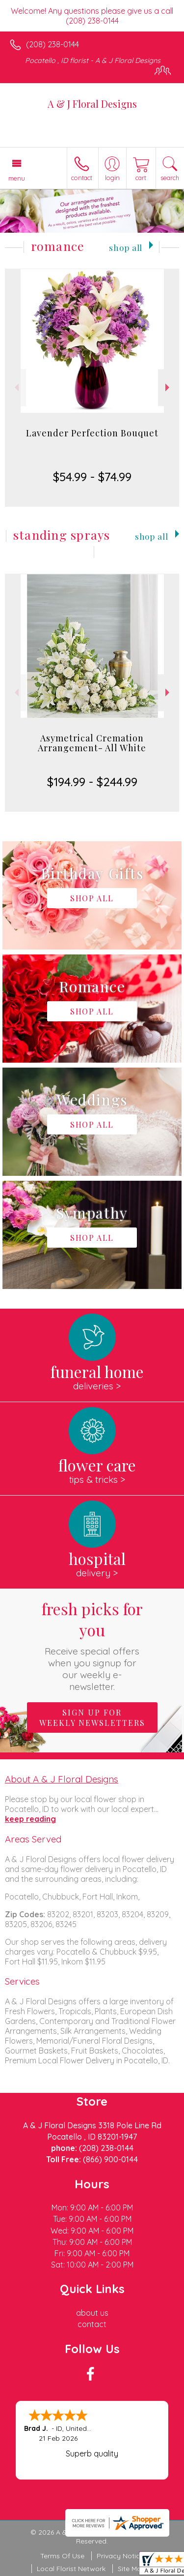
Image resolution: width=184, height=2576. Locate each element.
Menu (16, 178)
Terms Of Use (62, 2555)
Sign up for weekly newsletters (92, 1717)
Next (168, 387)
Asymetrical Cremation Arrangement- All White (92, 743)
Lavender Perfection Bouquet (92, 433)
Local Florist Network (71, 2568)
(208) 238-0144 (52, 44)
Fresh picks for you (92, 1645)
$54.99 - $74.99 (92, 476)
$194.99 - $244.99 (92, 781)
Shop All (125, 247)
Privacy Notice (120, 2555)
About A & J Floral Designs (61, 1779)
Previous (15, 387)
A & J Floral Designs (92, 103)
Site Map (132, 2568)
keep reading (30, 1819)
